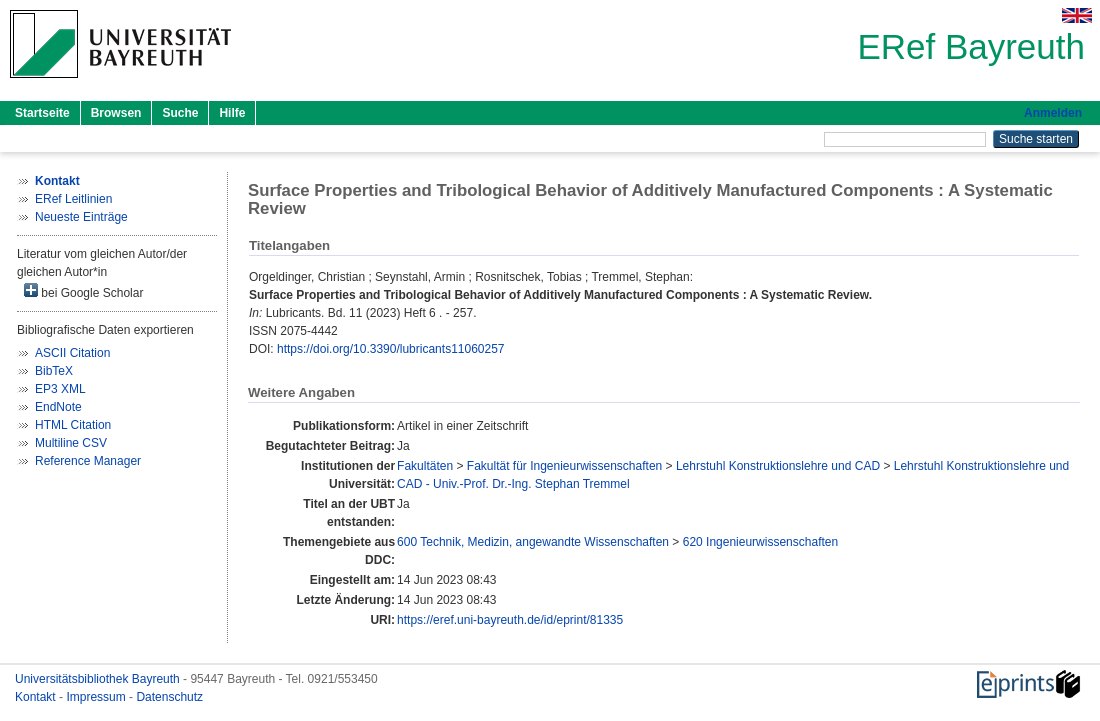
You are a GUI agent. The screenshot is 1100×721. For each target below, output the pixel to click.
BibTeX (54, 371)
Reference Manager (88, 461)
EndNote (58, 407)
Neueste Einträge (81, 217)
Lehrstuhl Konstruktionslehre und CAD (778, 466)
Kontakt (37, 697)
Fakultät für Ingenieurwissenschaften (564, 466)
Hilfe (232, 113)
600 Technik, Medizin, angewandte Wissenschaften (533, 542)
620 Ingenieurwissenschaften (760, 542)
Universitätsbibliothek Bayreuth (99, 679)
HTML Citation (73, 425)
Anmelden (1053, 113)
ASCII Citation (72, 353)
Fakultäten (425, 466)
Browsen (116, 113)
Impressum (97, 697)
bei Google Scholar (83, 291)
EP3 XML (60, 389)
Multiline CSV (71, 443)
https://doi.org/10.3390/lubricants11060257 (391, 349)
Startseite (42, 113)
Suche (180, 113)
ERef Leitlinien (73, 199)
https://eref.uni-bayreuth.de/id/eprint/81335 (510, 620)
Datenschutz (169, 697)
